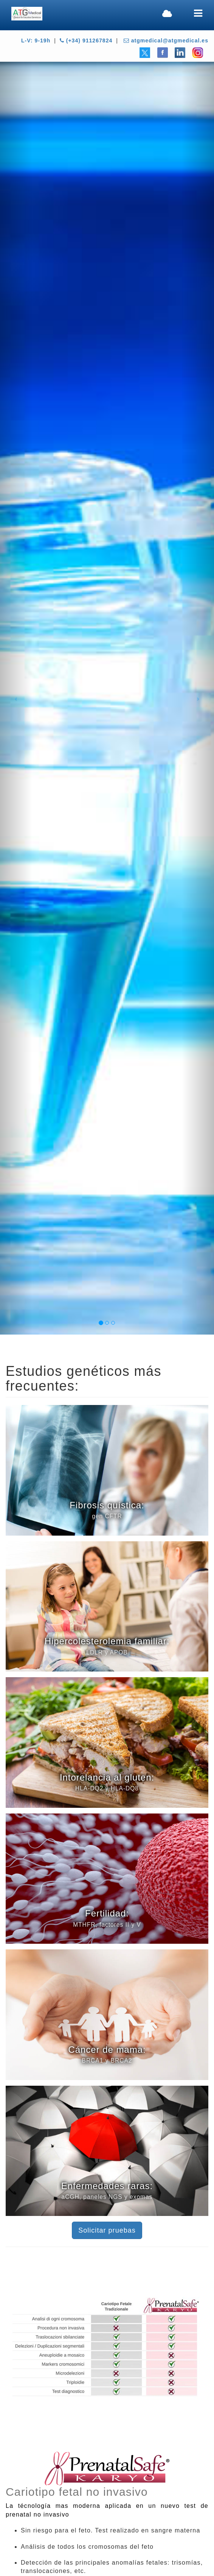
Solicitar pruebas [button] (107, 2230)
